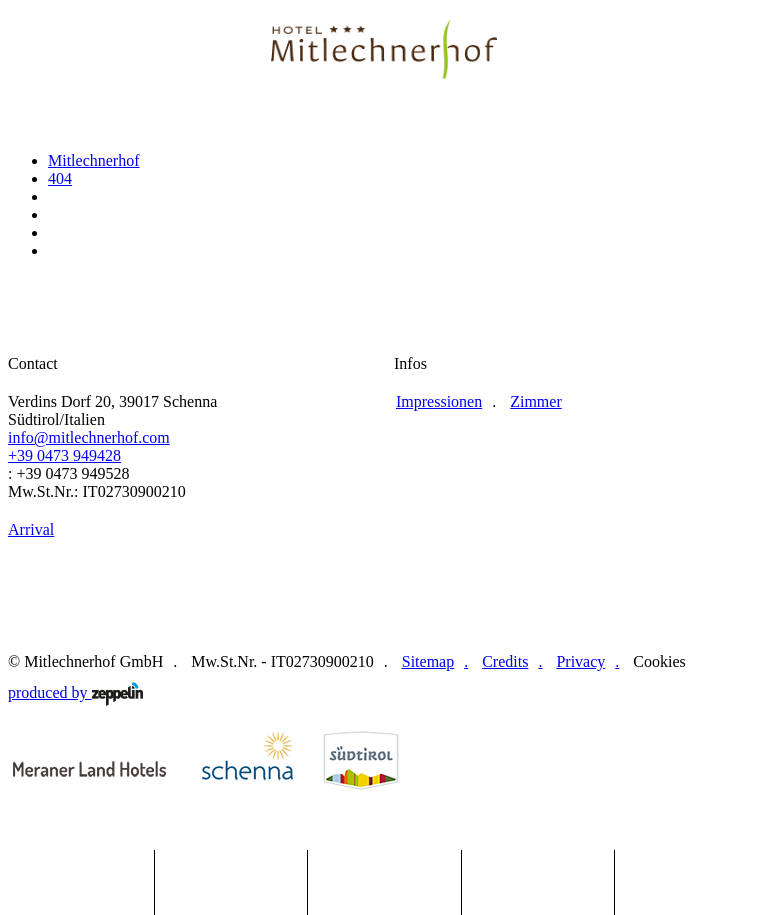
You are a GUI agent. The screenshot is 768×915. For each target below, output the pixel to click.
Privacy (580, 661)
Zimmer (536, 401)
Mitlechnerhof (94, 160)
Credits (505, 661)
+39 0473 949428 (64, 455)
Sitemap (428, 661)
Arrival (31, 529)
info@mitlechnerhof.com (89, 437)
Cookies (659, 661)
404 (60, 178)
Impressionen (439, 401)
